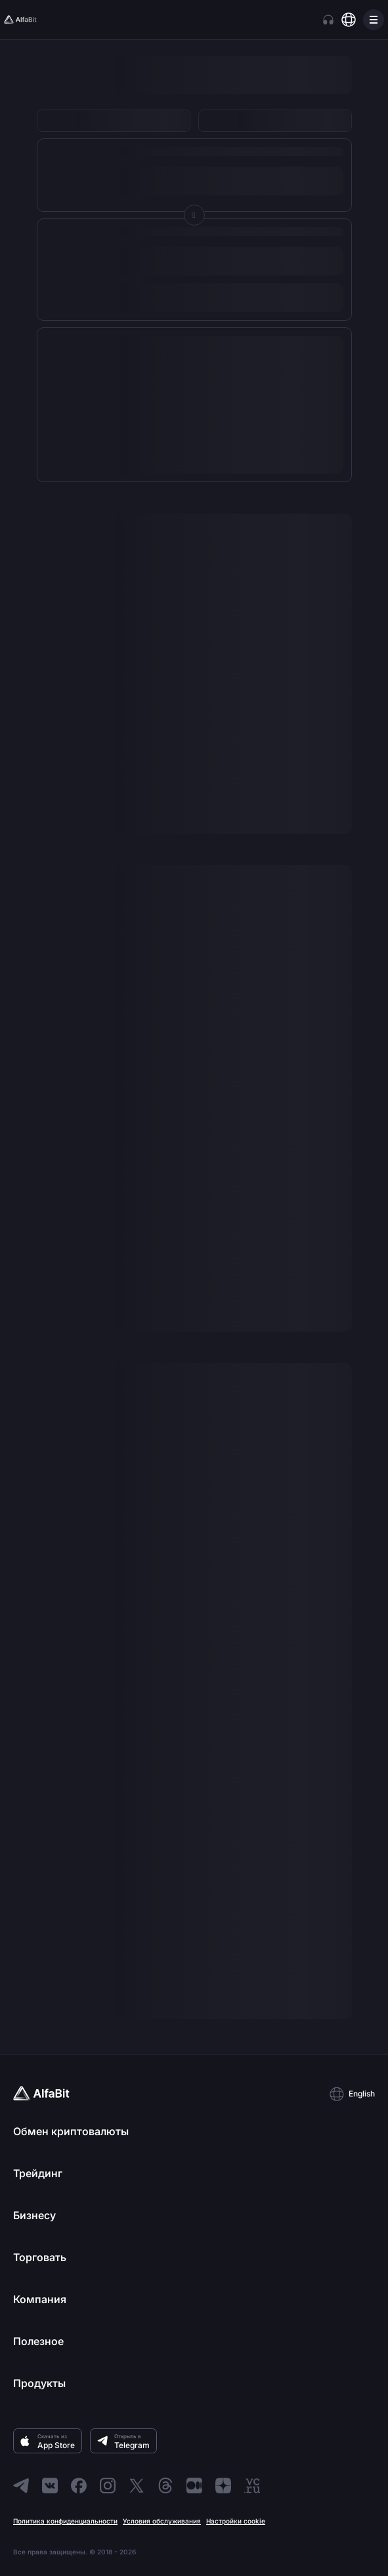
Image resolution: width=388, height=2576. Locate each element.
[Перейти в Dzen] (223, 2485)
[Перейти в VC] (252, 2485)
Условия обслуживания (162, 2521)
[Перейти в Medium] (194, 2485)
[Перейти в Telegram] (21, 2485)
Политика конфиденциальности (65, 2521)
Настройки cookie (235, 2521)
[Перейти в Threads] (165, 2485)
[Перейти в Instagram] (108, 2485)
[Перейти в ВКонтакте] (50, 2485)
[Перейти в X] (136, 2485)
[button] (352, 2094)
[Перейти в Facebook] (79, 2485)
